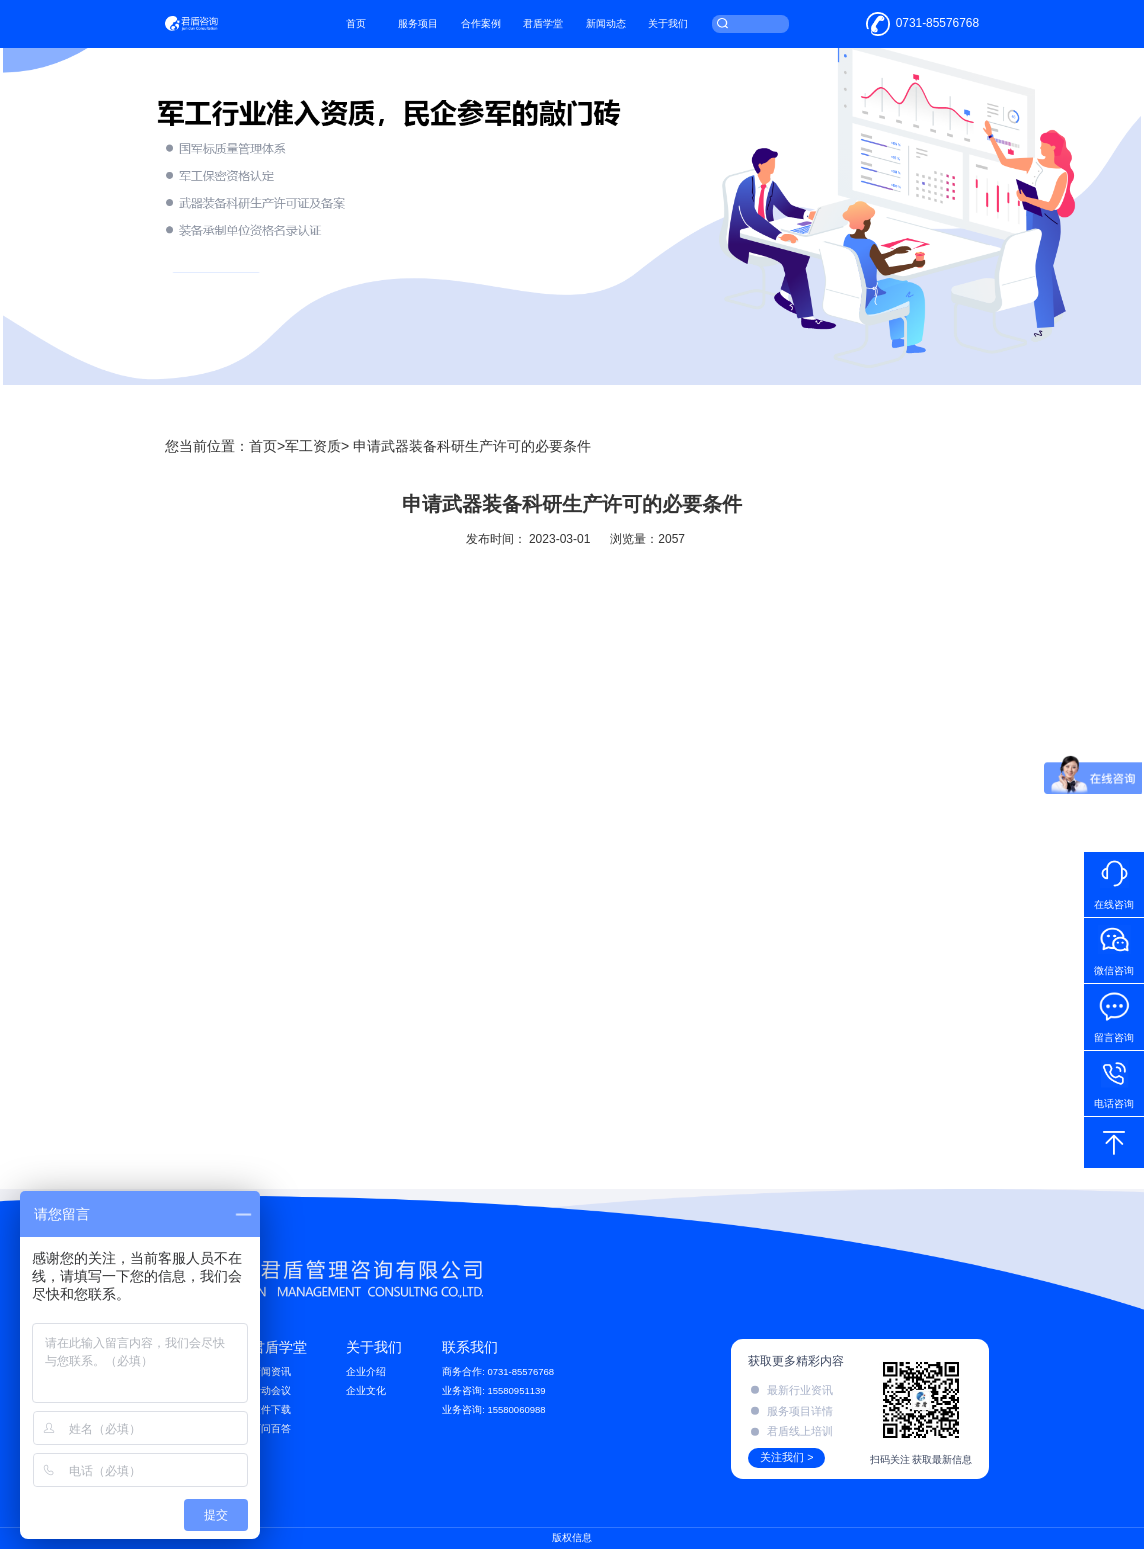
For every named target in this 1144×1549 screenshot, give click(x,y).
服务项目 (445, 29)
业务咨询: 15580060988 (494, 1409)
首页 (383, 29)
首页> (267, 446)
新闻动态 (633, 29)
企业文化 (366, 1390)
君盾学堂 (571, 29)
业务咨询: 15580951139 (494, 1390)
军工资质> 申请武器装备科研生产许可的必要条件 (438, 446)
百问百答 (271, 1428)
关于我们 (696, 29)
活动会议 (271, 1390)
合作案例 (508, 29)
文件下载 (271, 1409)
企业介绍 (366, 1371)
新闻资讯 (271, 1371)
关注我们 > (786, 1457)
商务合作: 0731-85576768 (498, 1371)
